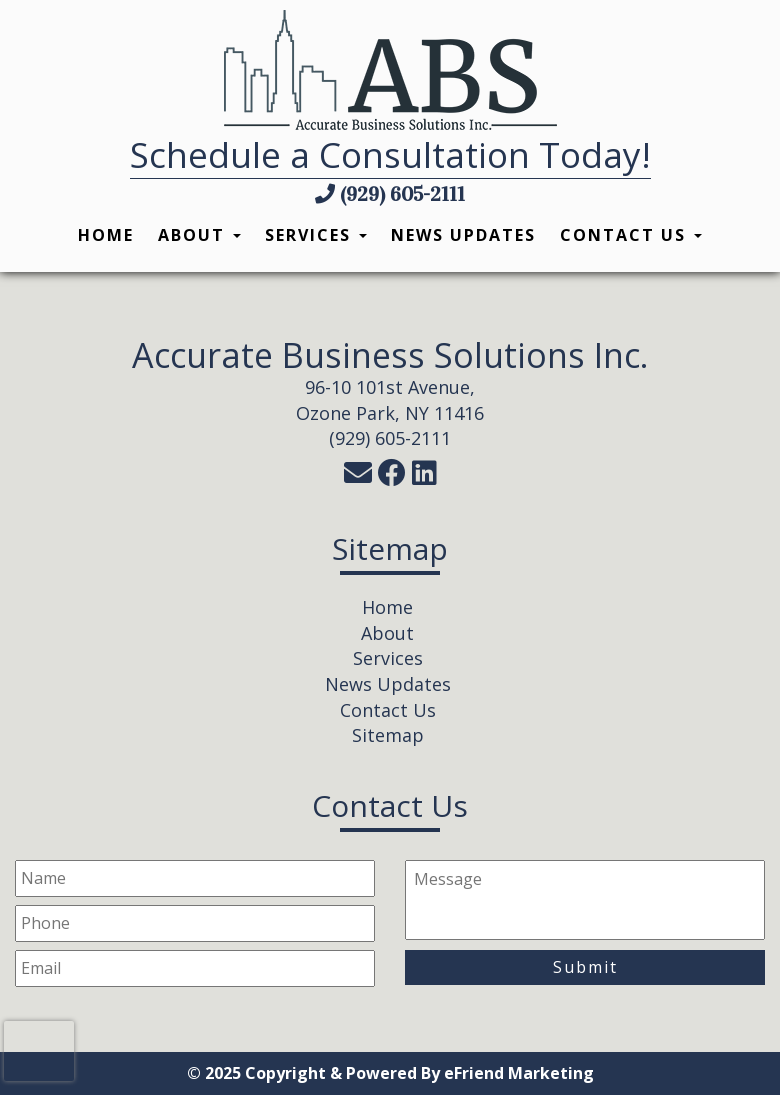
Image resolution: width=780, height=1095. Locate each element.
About (199, 235)
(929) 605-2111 (390, 194)
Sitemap (388, 735)
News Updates (463, 235)
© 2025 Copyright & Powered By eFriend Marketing (390, 1073)
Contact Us (631, 235)
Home (106, 235)
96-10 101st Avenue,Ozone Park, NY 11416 (390, 400)
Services (316, 235)
